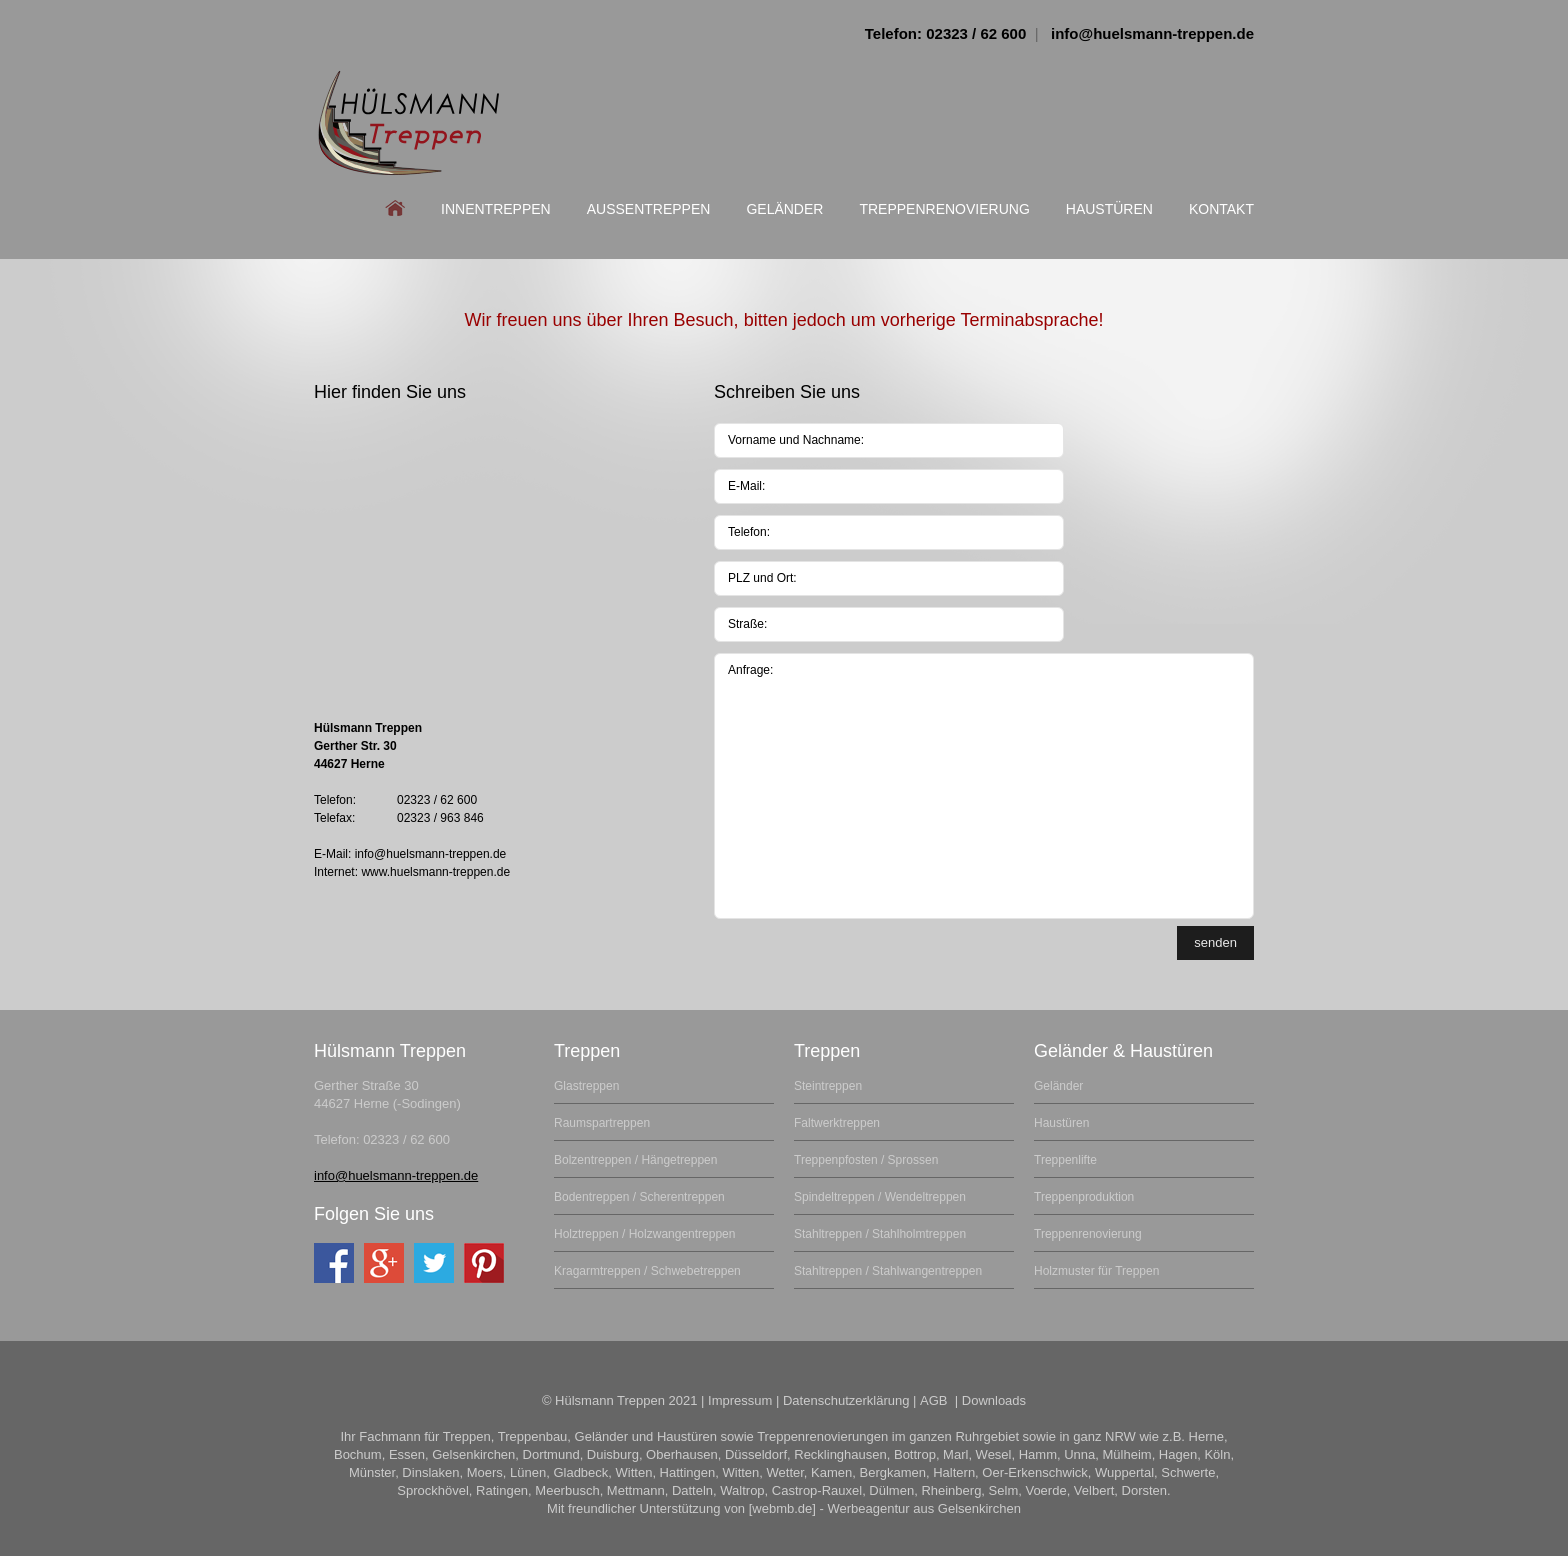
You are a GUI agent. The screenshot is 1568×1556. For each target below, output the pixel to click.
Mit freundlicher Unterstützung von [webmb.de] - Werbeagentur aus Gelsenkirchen (784, 1508)
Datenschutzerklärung (846, 1400)
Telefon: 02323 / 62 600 (945, 33)
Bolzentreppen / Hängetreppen (635, 1160)
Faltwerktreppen (837, 1123)
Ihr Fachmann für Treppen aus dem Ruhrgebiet (409, 123)
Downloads (994, 1400)
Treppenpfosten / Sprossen (866, 1160)
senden (1215, 942)
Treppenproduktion (1084, 1197)
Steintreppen (828, 1086)
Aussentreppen (649, 209)
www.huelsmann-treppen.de (435, 872)
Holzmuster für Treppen (1096, 1271)
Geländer (784, 209)
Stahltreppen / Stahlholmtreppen (880, 1234)
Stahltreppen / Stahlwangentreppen (888, 1271)
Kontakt (1221, 209)
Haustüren (1109, 209)
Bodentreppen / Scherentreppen (639, 1197)
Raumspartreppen (602, 1123)
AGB (935, 1400)
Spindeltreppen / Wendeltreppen (880, 1197)
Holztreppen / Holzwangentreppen (644, 1234)
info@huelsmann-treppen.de (1152, 33)
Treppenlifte (1065, 1160)
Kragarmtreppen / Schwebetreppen (647, 1271)
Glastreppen (586, 1086)
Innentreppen (496, 209)
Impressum (740, 1400)
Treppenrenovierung (944, 209)
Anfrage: (984, 786)
